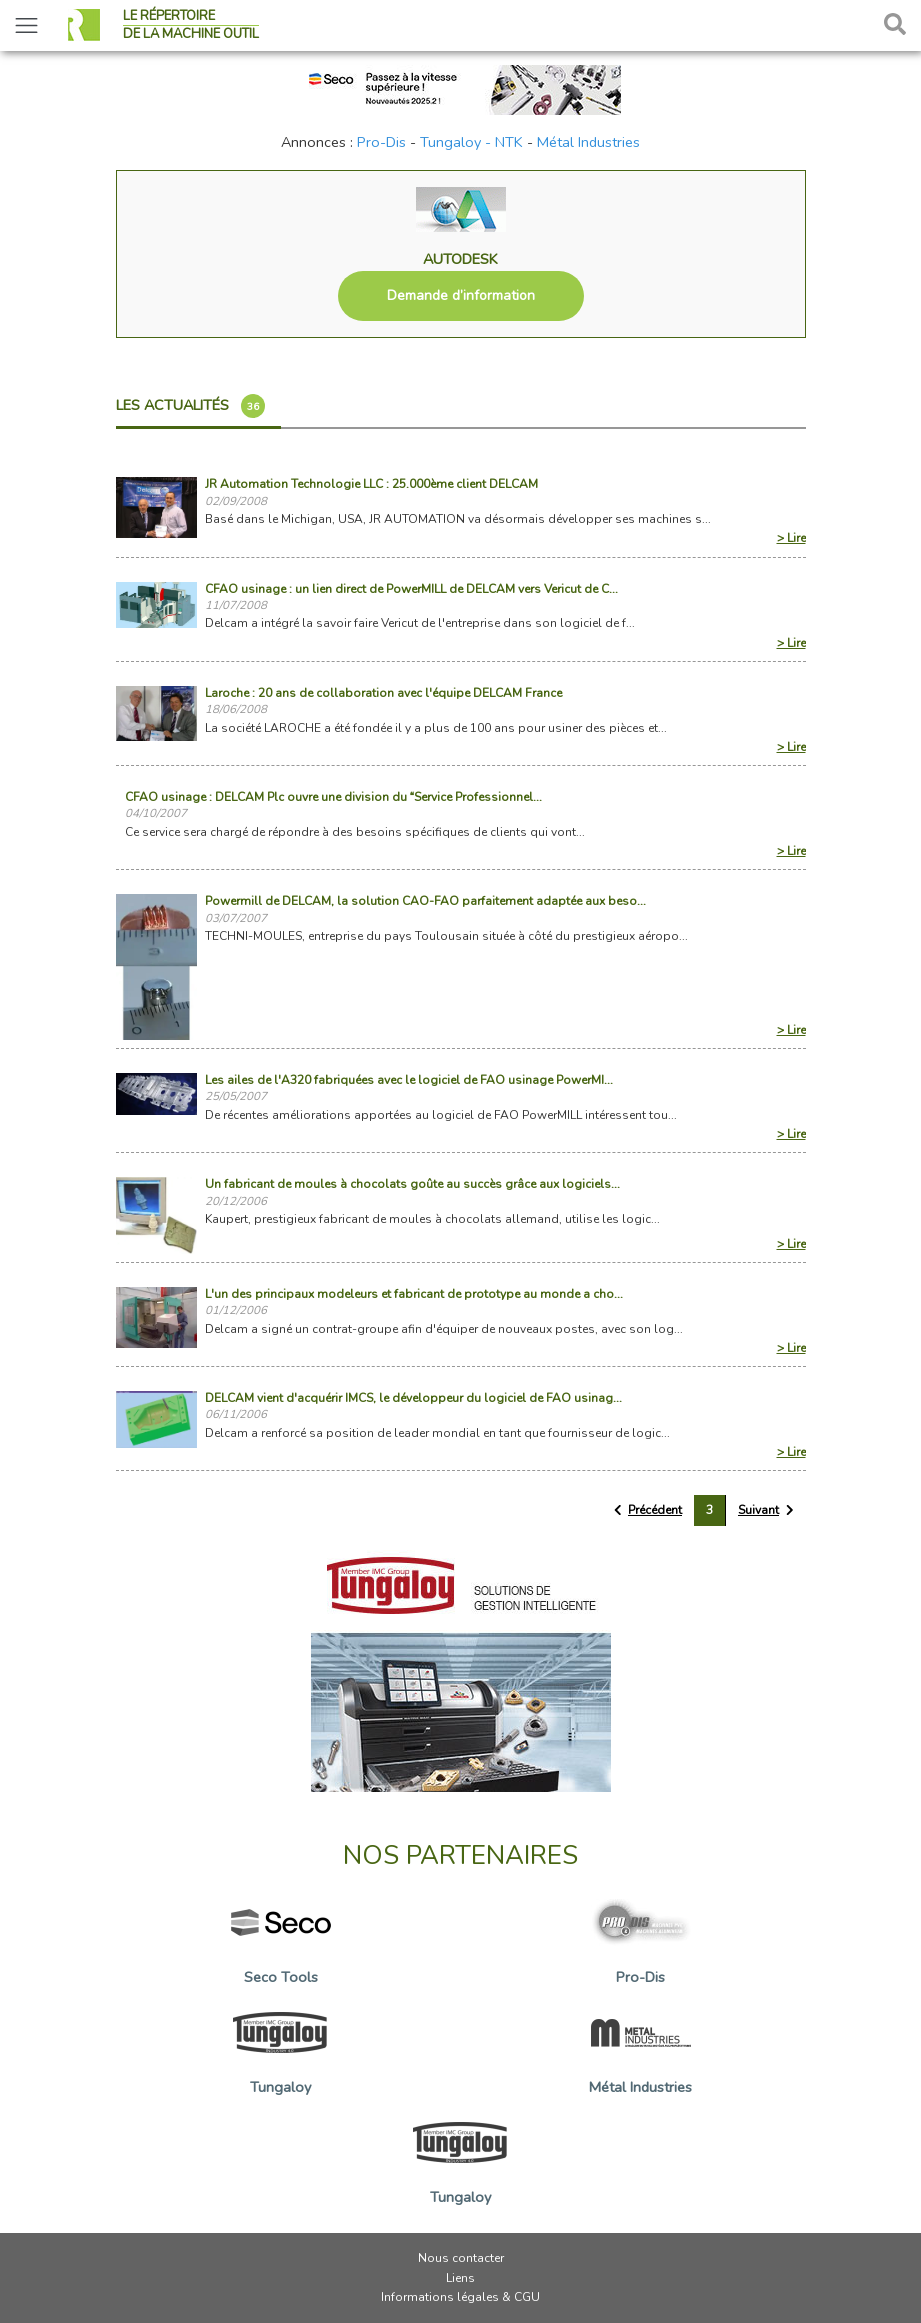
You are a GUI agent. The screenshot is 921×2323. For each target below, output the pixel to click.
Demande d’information (461, 295)
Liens (460, 2278)
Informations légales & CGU (460, 2297)
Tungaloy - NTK (471, 142)
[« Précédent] (648, 1510)
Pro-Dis (381, 142)
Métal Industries (588, 142)
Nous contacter (461, 2258)
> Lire (791, 538)
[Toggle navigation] (26, 25)
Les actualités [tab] (190, 406)
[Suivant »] (766, 1510)
